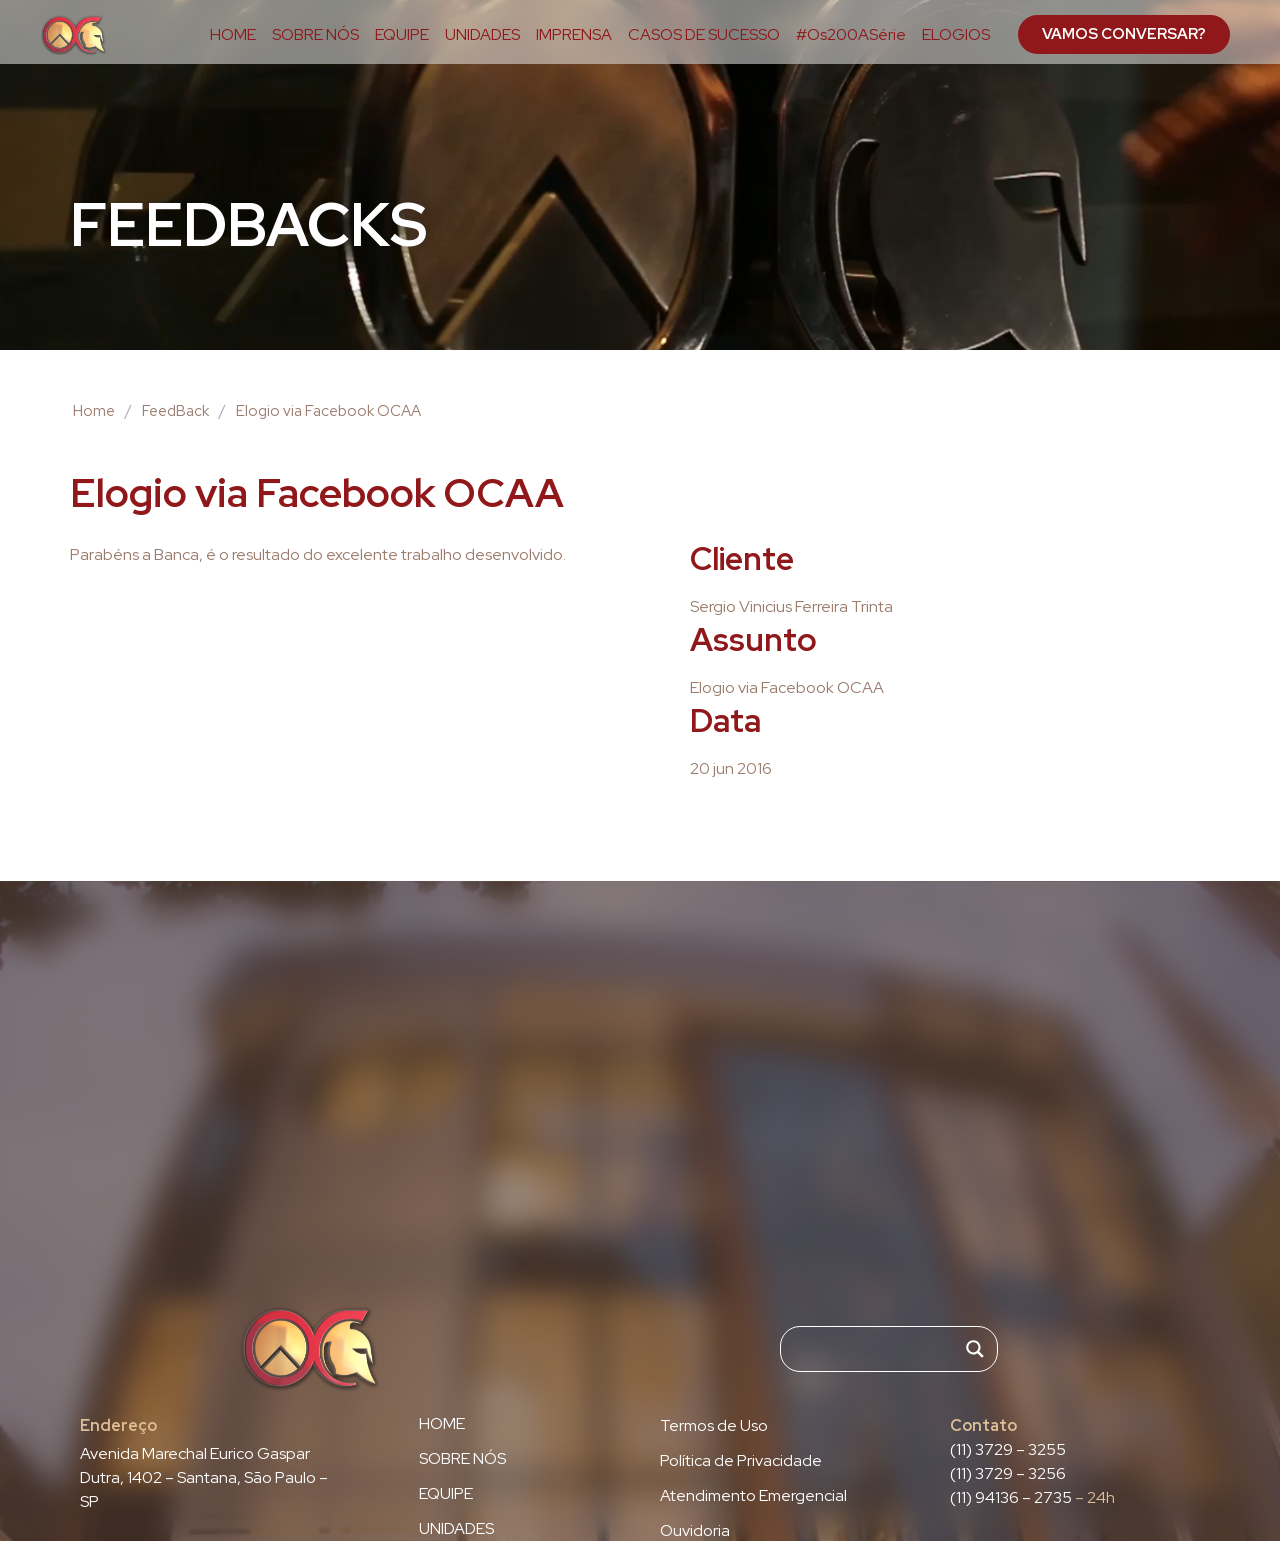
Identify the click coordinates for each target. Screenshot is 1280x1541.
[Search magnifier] (975, 1349)
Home (94, 411)
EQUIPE (402, 35)
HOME (233, 35)
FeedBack (175, 411)
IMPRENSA (574, 35)
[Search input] (880, 1349)
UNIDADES (482, 35)
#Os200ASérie (851, 35)
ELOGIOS (956, 35)
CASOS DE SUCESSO (704, 35)
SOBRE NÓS (315, 35)
